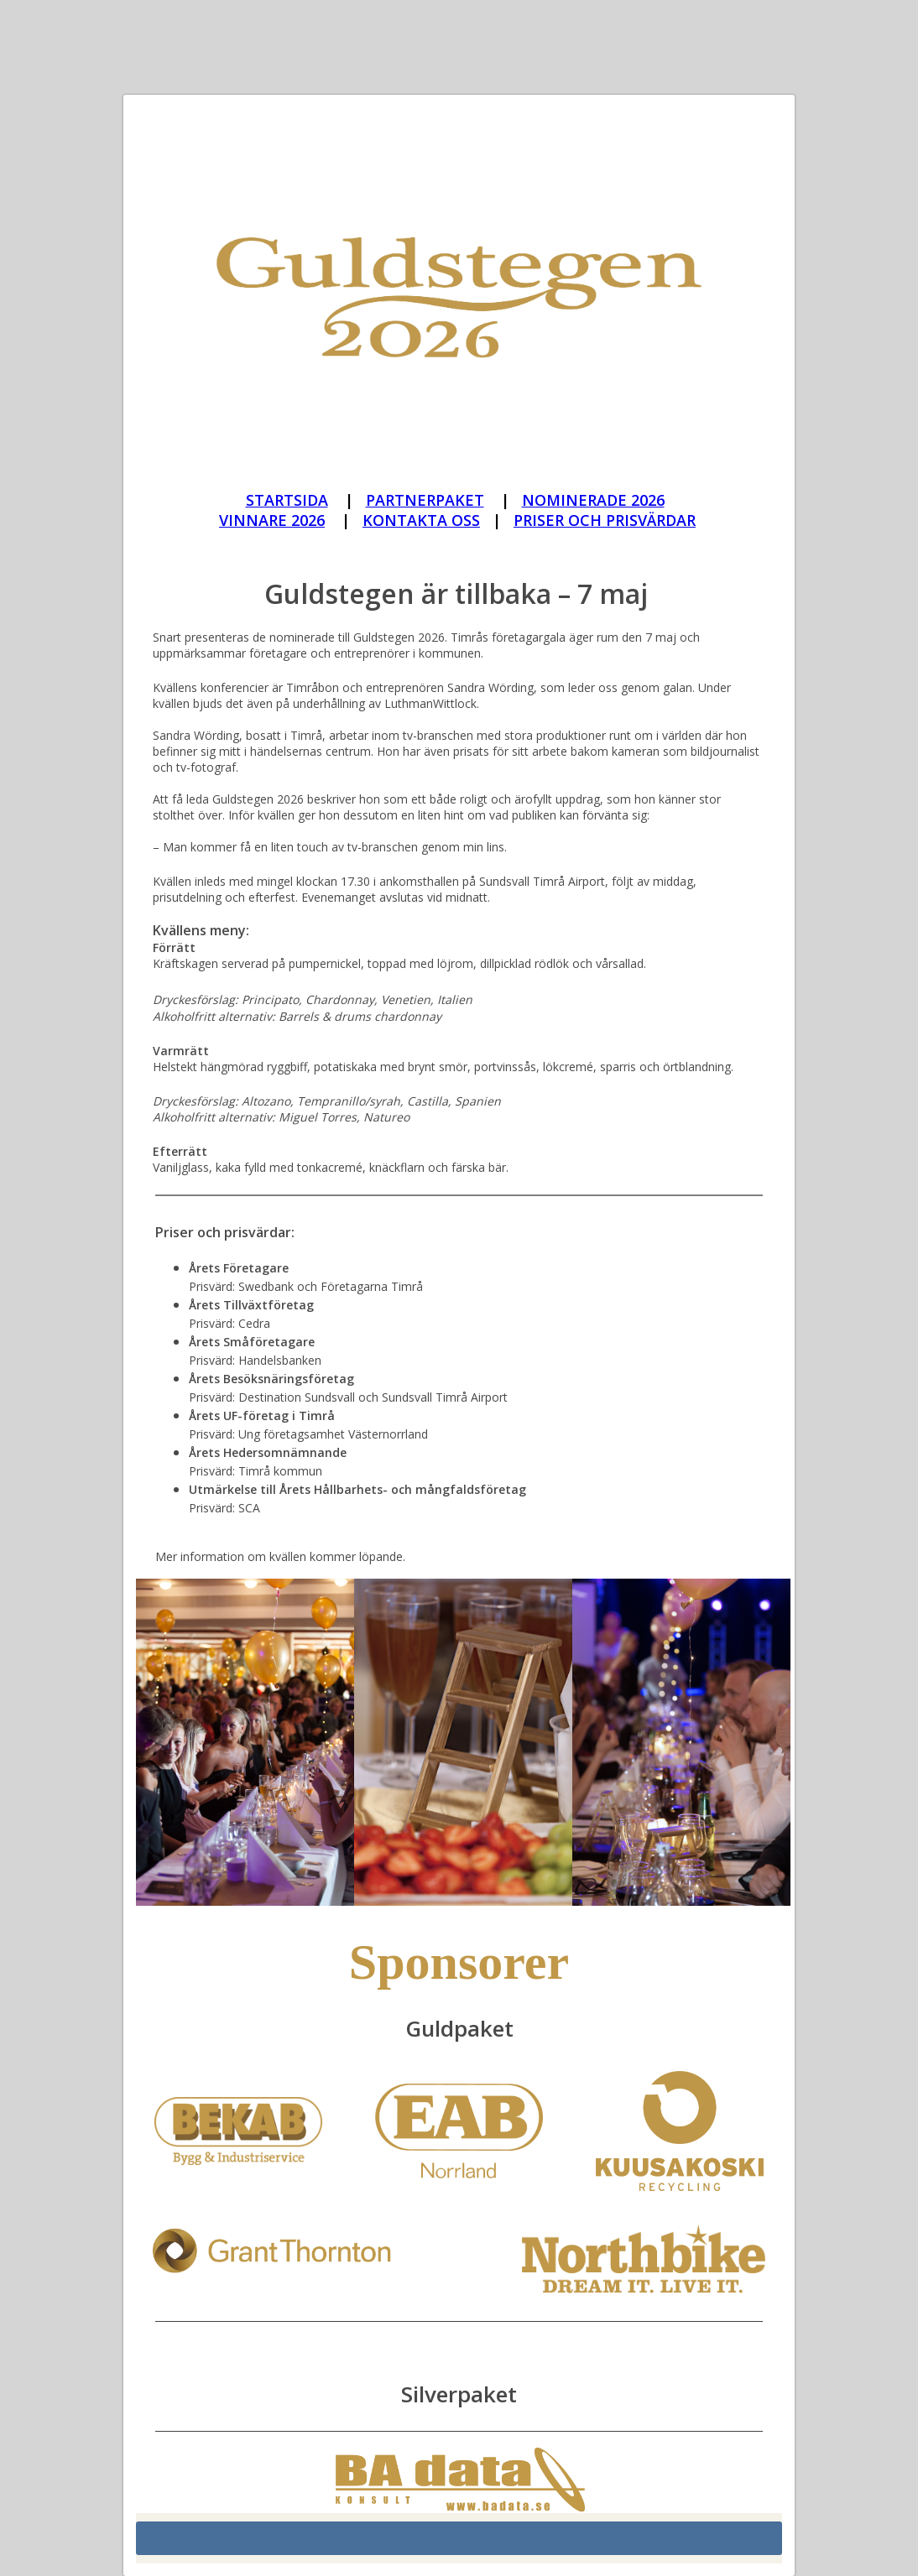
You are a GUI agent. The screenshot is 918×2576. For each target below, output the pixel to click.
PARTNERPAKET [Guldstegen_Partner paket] (425, 500)
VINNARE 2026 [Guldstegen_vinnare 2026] (272, 520)
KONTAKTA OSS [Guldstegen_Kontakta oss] (421, 520)
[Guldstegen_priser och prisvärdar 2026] (605, 521)
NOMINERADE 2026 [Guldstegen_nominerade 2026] (593, 500)
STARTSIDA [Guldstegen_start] (287, 500)
